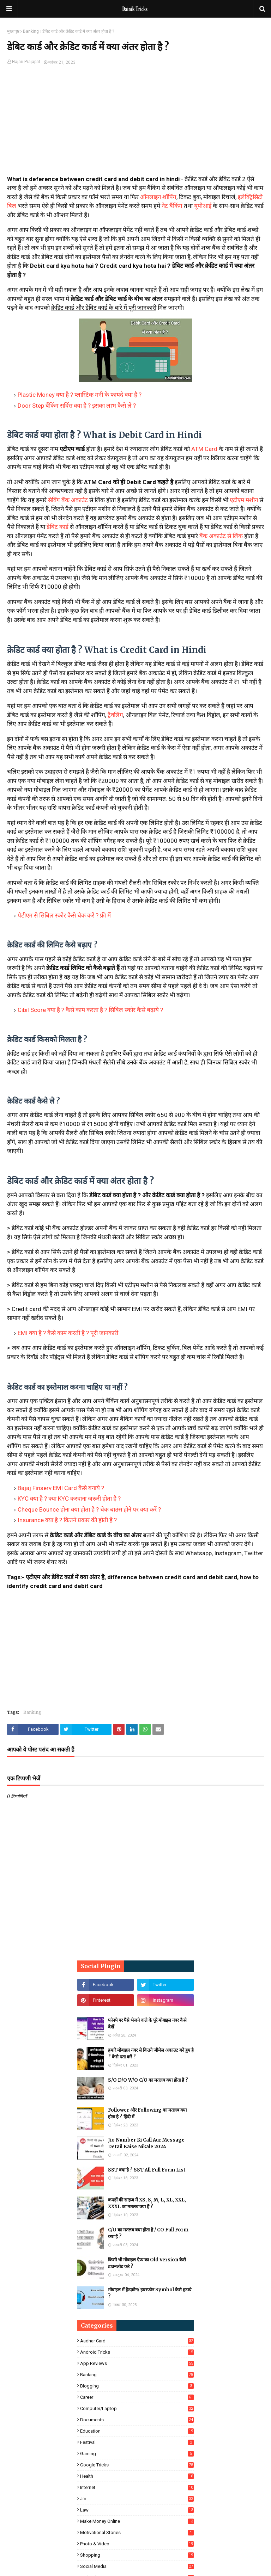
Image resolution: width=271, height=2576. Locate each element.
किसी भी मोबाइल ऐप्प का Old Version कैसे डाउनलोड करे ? (147, 2263)
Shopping (137, 2555)
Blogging (137, 2386)
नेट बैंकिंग (172, 205)
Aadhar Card (137, 2340)
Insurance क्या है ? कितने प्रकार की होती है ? (67, 1520)
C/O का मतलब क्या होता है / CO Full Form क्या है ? (148, 2233)
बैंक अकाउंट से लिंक (221, 535)
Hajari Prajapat (26, 61)
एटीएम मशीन (244, 500)
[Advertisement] (135, 125)
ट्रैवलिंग (115, 714)
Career (137, 2397)
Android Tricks (137, 2352)
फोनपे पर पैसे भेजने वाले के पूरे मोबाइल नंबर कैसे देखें (147, 2023)
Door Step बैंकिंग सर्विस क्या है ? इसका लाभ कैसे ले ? (77, 405)
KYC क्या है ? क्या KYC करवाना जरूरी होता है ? (69, 1498)
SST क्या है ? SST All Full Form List (147, 2170)
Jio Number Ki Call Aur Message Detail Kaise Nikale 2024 (146, 2143)
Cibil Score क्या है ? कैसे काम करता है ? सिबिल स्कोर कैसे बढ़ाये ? (90, 1009)
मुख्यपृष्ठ (13, 31)
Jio (137, 2498)
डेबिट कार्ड (58, 526)
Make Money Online (137, 2521)
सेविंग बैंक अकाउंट (68, 500)
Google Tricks (137, 2464)
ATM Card (204, 448)
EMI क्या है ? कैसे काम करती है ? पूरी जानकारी (68, 1332)
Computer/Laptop (137, 2408)
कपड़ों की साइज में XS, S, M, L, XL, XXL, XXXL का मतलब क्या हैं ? (147, 2203)
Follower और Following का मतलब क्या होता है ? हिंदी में (147, 2113)
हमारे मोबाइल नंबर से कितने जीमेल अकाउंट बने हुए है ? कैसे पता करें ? (151, 2053)
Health (137, 2476)
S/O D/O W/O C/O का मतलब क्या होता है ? (148, 2080)
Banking (31, 31)
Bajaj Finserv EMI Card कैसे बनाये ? (61, 1487)
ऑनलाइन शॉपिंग (158, 196)
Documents (137, 2419)
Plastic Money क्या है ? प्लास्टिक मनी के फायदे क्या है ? (79, 394)
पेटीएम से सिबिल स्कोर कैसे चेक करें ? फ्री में (64, 915)
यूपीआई (202, 205)
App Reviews (137, 2363)
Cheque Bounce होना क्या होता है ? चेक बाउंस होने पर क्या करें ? (89, 1509)
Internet (137, 2487)
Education (137, 2431)
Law (137, 2510)
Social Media (137, 2566)
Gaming (137, 2453)
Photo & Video (137, 2543)
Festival (137, 2442)
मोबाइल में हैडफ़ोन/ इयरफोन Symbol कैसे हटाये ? (150, 2293)
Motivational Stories (137, 2532)
